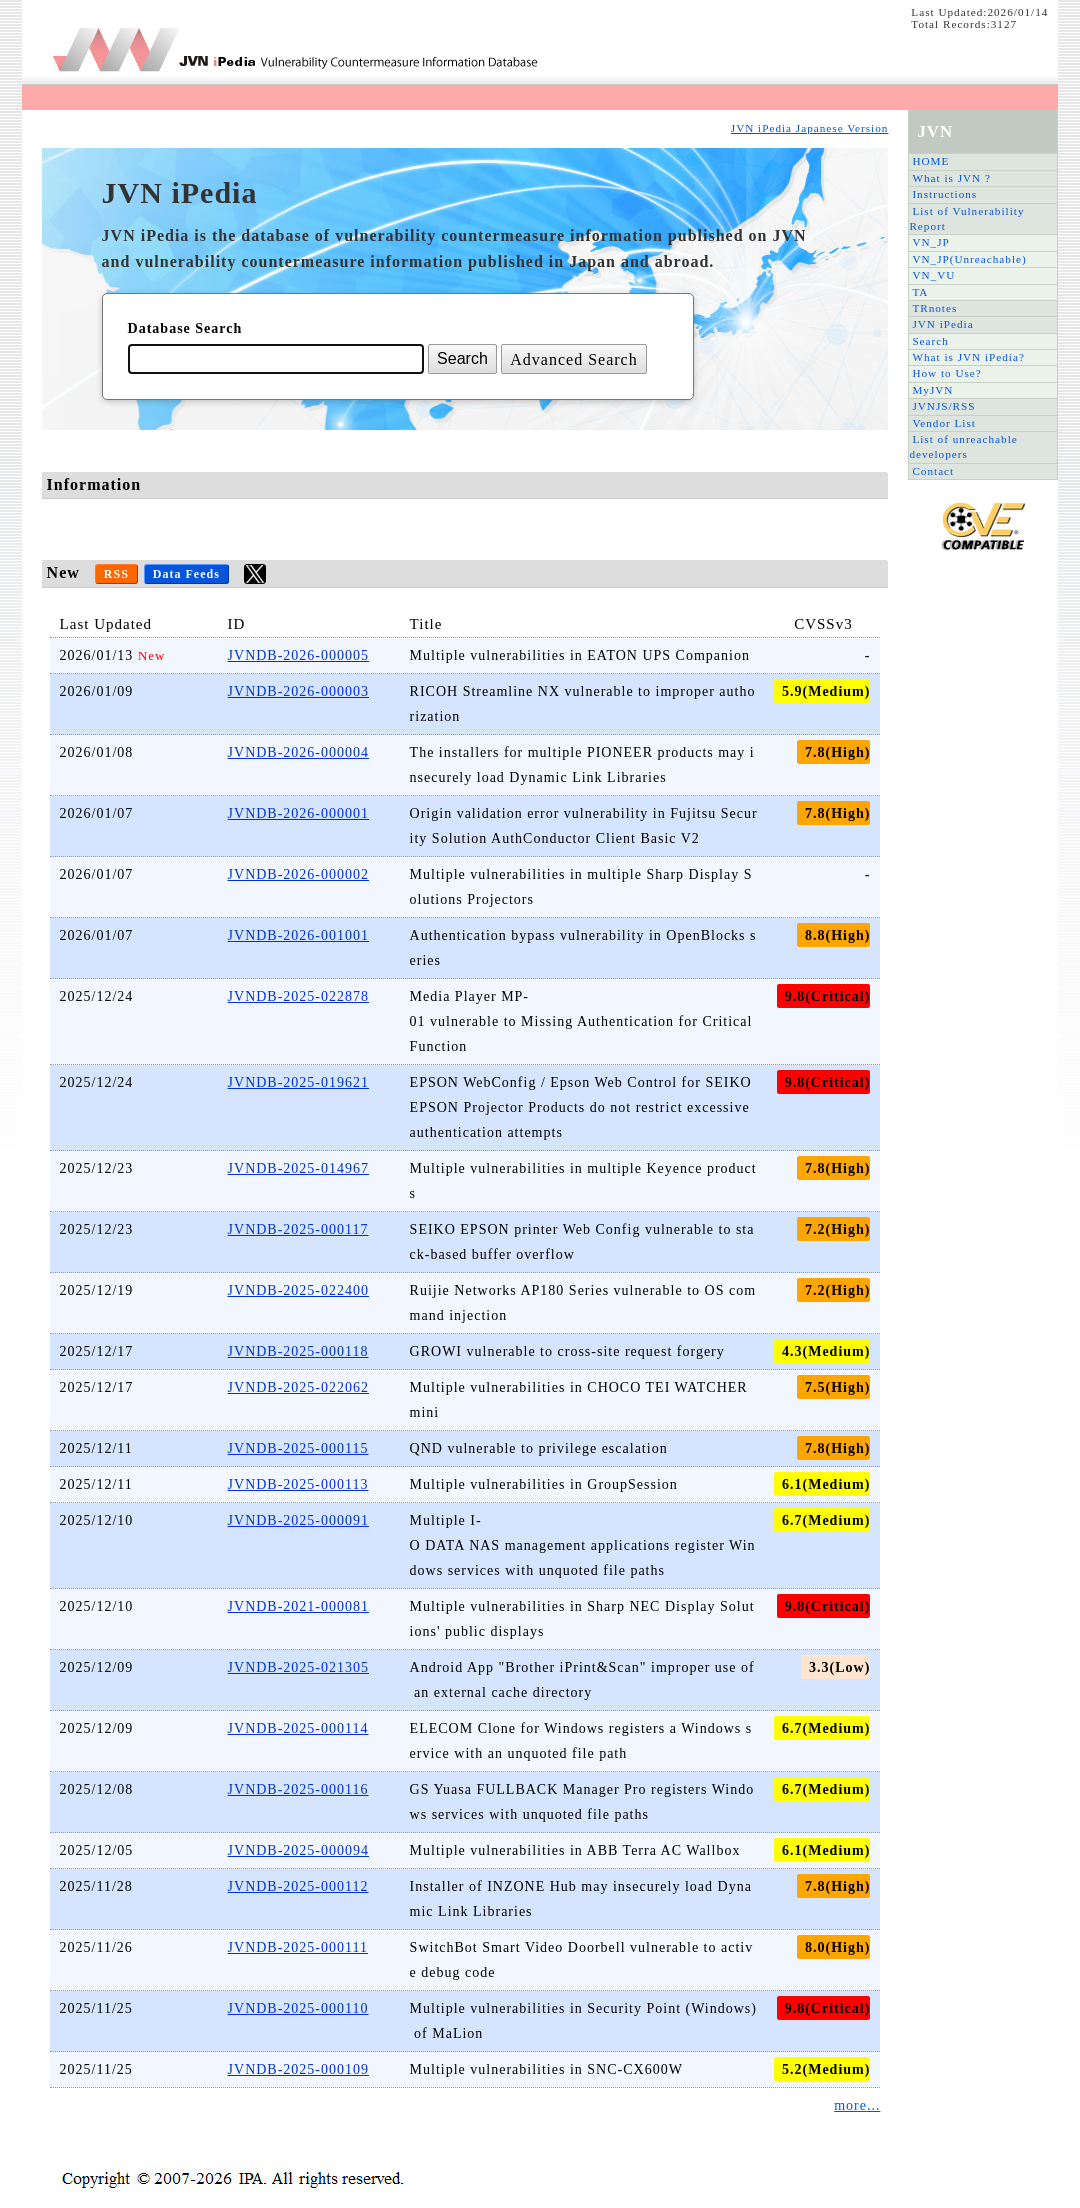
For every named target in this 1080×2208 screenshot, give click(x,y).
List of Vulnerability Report (966, 218)
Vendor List (944, 423)
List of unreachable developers (963, 446)
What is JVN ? (951, 178)
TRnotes (934, 308)
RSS (116, 574)
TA (920, 292)
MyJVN (932, 390)
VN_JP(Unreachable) (969, 259)
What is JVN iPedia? (968, 357)
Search (930, 341)
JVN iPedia (942, 324)
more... (857, 2105)
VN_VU (933, 275)
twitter (255, 574)
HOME (930, 161)
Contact (933, 471)
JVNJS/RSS (943, 406)
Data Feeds (186, 574)
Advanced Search (573, 359)
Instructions (944, 194)
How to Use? (946, 373)
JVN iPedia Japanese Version (810, 128)
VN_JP (930, 242)
